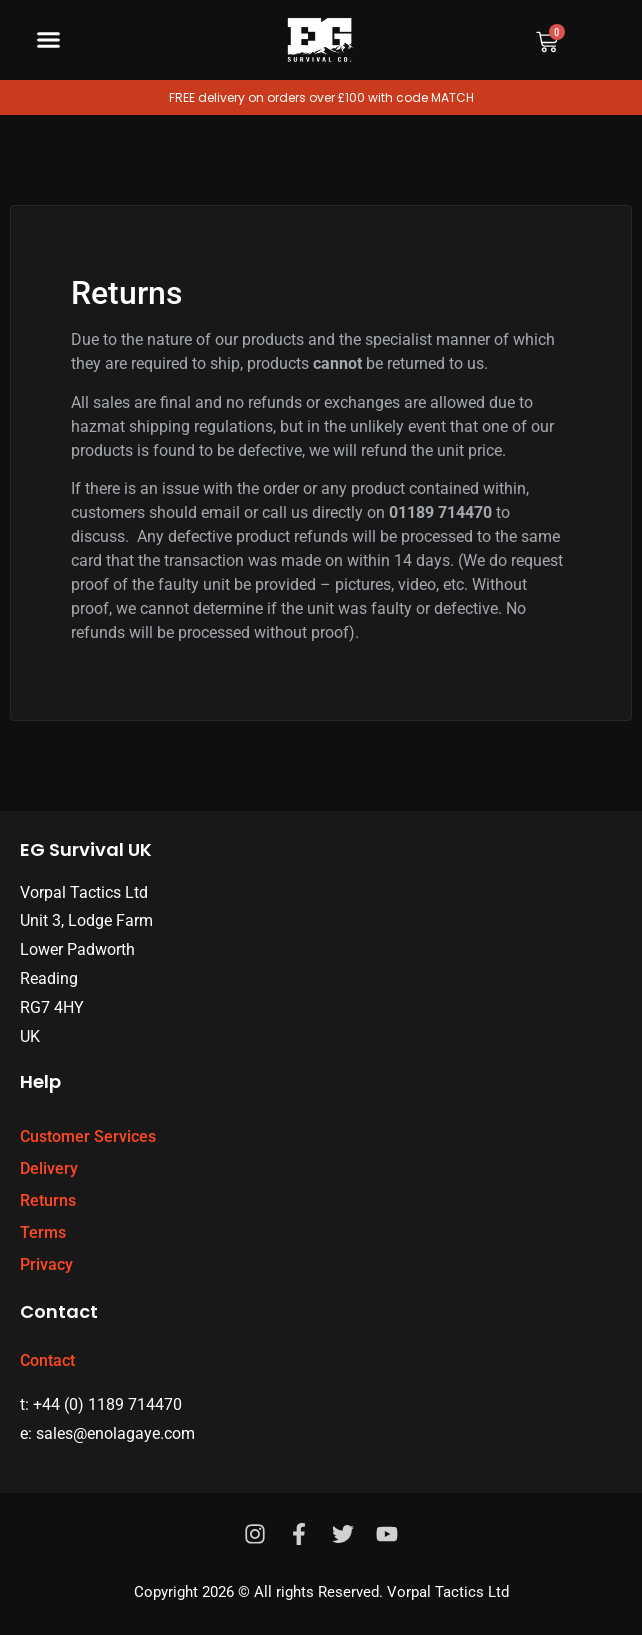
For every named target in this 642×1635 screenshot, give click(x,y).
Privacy (46, 1264)
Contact (47, 1360)
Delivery (49, 1168)
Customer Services (88, 1136)
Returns (48, 1200)
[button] (49, 40)
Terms (43, 1232)
